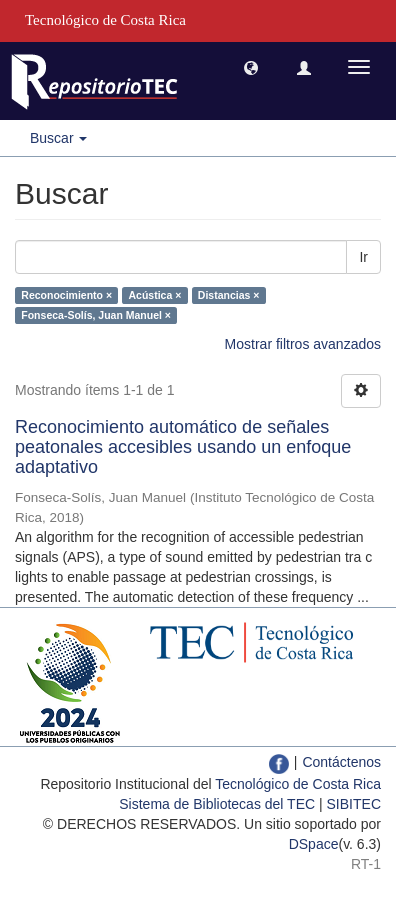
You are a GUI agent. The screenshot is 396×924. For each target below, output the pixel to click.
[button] (251, 67)
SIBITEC (354, 804)
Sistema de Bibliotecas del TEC (217, 804)
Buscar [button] (58, 138)
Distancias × (229, 295)
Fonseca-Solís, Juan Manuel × (96, 315)
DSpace (314, 844)
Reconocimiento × (66, 295)
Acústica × (155, 295)
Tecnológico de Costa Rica (298, 784)
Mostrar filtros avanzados (303, 344)
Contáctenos (341, 762)
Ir (363, 257)
